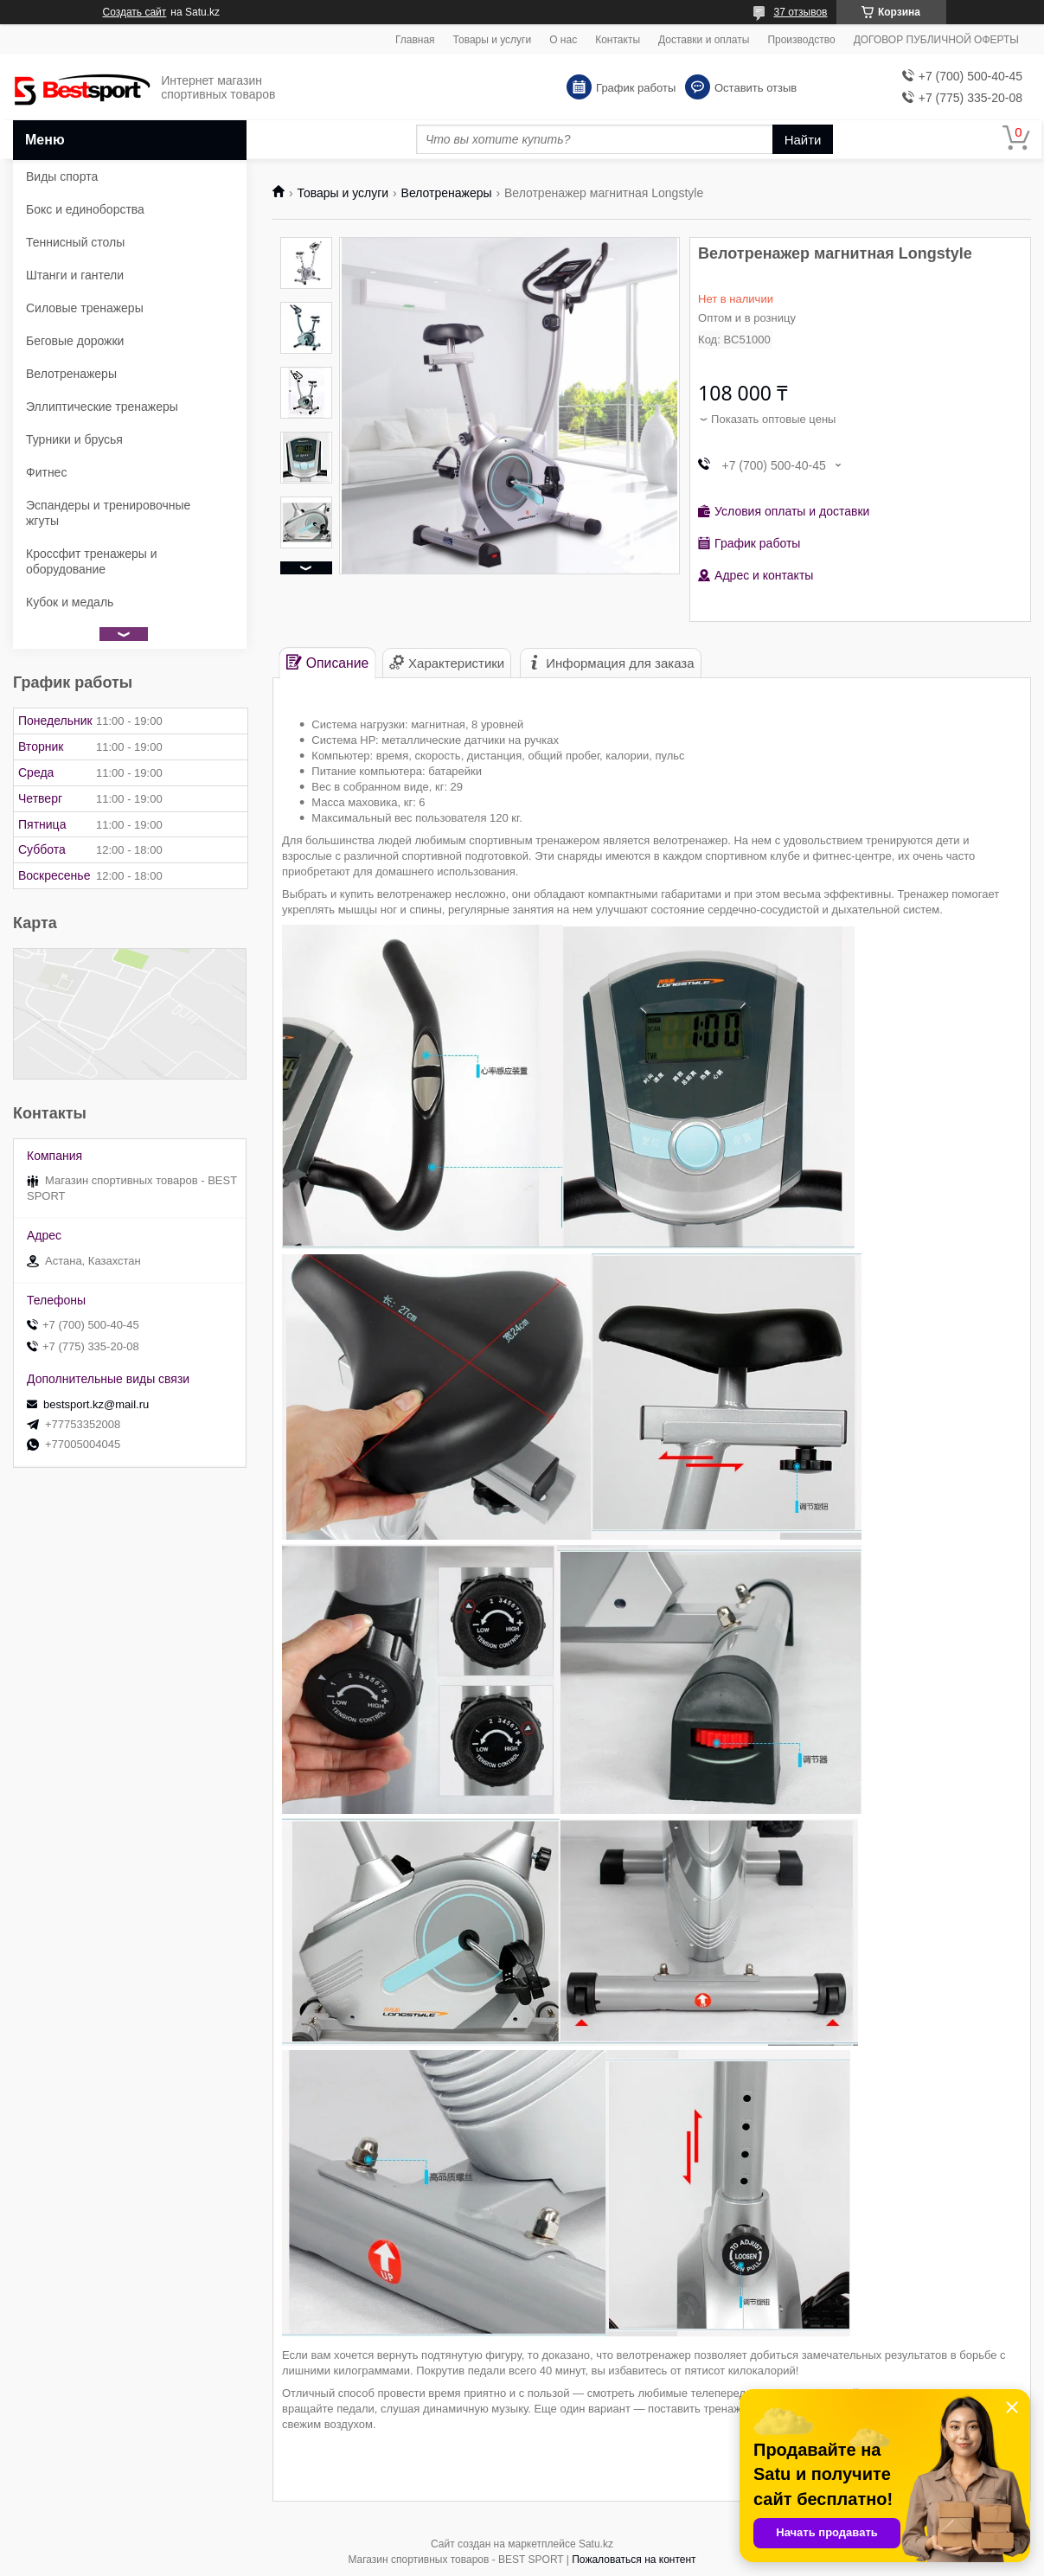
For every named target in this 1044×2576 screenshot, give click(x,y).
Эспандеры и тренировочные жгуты (108, 513)
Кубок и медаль (69, 602)
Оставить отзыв (755, 87)
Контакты (617, 40)
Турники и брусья (74, 439)
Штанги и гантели (75, 275)
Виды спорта (62, 176)
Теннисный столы (75, 242)
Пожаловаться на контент (633, 2560)
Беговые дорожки (75, 341)
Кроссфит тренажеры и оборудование (91, 561)
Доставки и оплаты (703, 40)
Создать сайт (135, 12)
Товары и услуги (492, 40)
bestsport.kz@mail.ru (96, 1404)
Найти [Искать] (803, 139)
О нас (563, 40)
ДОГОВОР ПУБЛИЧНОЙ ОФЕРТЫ (936, 40)
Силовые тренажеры (85, 308)
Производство (801, 40)
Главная (415, 40)
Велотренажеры (446, 193)
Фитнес (46, 472)
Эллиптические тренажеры (102, 406)
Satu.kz (596, 2544)
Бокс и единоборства (85, 209)
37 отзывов (800, 12)
